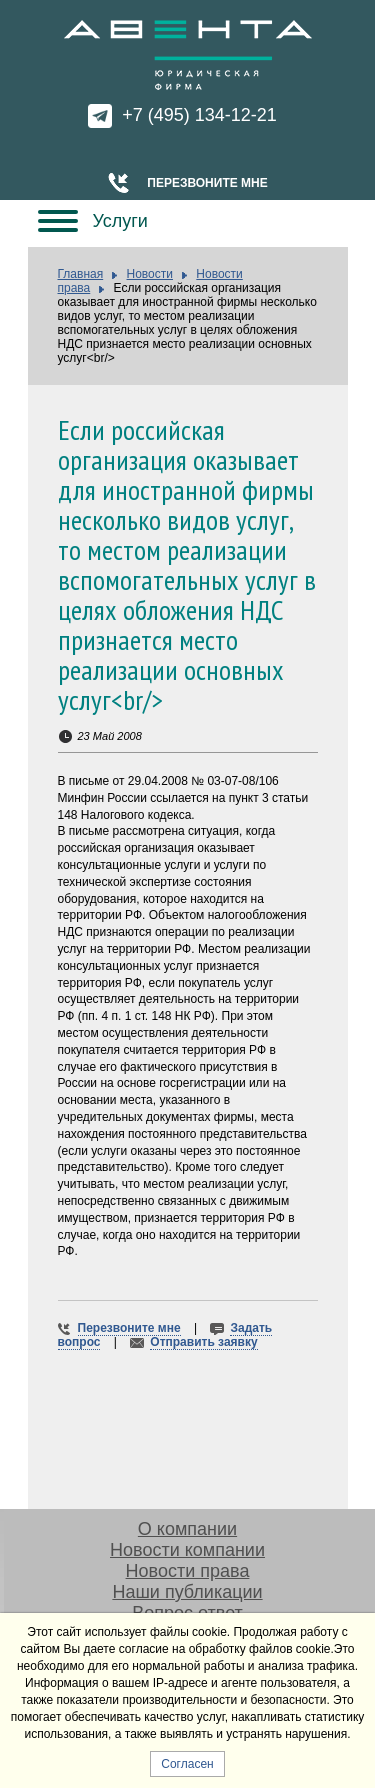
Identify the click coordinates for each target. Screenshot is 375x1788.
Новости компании (187, 1550)
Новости (150, 274)
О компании (187, 1529)
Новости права (188, 1571)
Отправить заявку (203, 1342)
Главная (81, 274)
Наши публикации (187, 1592)
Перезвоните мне (207, 183)
